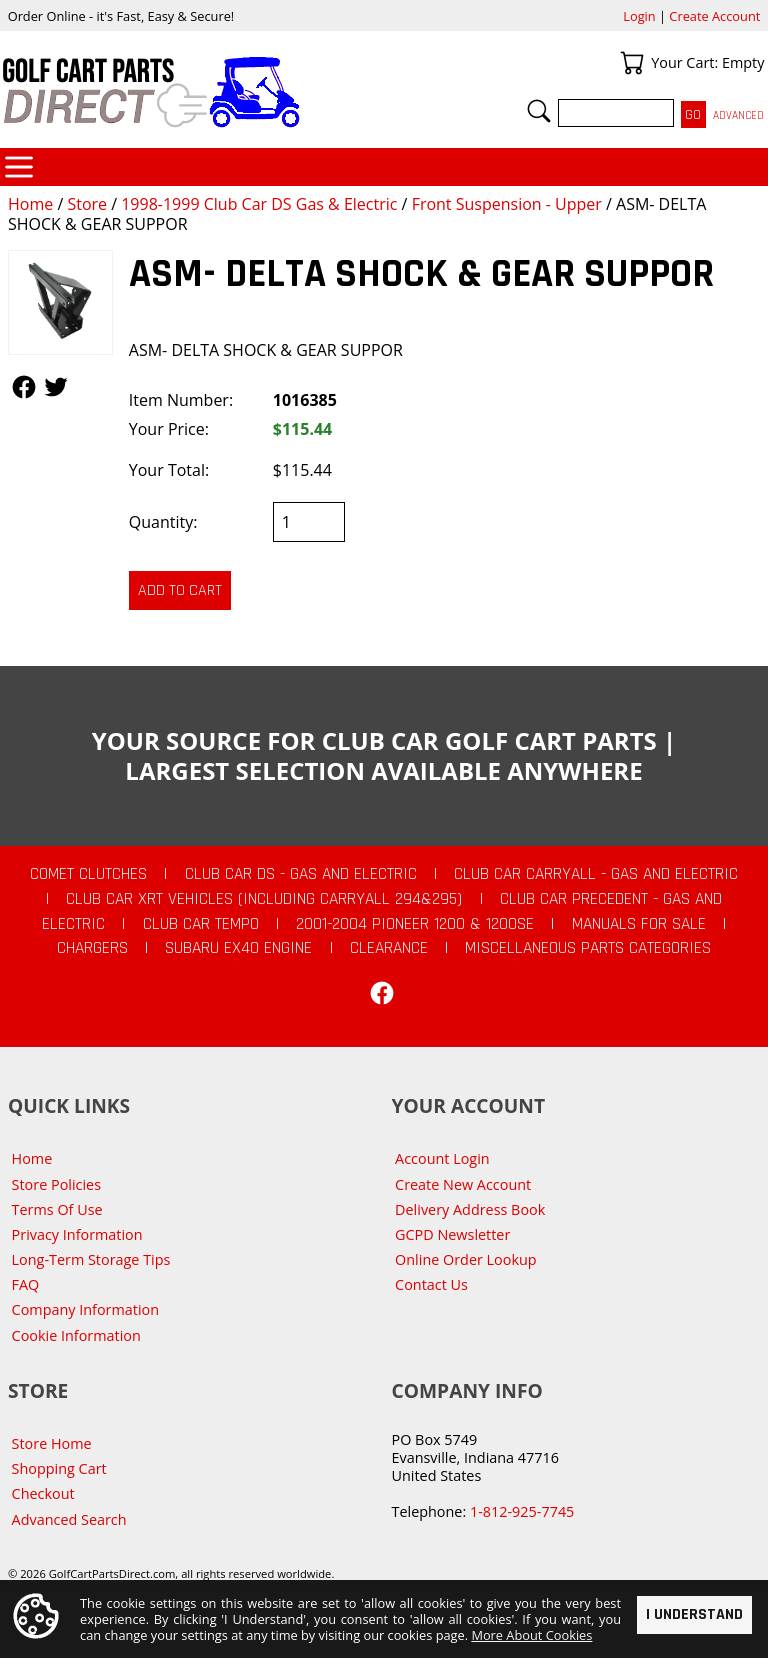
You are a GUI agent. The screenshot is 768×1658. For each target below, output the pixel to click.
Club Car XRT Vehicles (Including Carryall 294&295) (264, 899)
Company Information (85, 1309)
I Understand (694, 1613)
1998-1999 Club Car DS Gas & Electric (259, 204)
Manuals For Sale (639, 924)
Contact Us (431, 1284)
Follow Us (24, 387)
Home (30, 204)
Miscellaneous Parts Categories (588, 948)
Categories (19, 167)
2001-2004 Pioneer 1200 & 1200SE (415, 924)
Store (87, 204)
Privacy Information (77, 1234)
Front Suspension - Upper (507, 204)
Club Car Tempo (201, 924)
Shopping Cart (59, 1468)
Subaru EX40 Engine (238, 948)
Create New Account (463, 1184)
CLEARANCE (389, 948)
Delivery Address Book (470, 1209)
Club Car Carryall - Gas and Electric (596, 874)
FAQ (26, 1284)
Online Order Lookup (466, 1259)
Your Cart (632, 63)
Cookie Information (76, 1335)
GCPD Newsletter (452, 1234)
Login (639, 16)
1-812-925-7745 (522, 1511)
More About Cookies (531, 1635)
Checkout (43, 1493)
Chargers (92, 948)
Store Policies (56, 1184)
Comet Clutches (88, 874)
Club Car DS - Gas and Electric (301, 874)
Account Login (442, 1158)
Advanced (738, 115)
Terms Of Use (57, 1209)
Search (539, 111)
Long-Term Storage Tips (91, 1259)
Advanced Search (69, 1519)
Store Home (52, 1443)
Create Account (714, 16)
